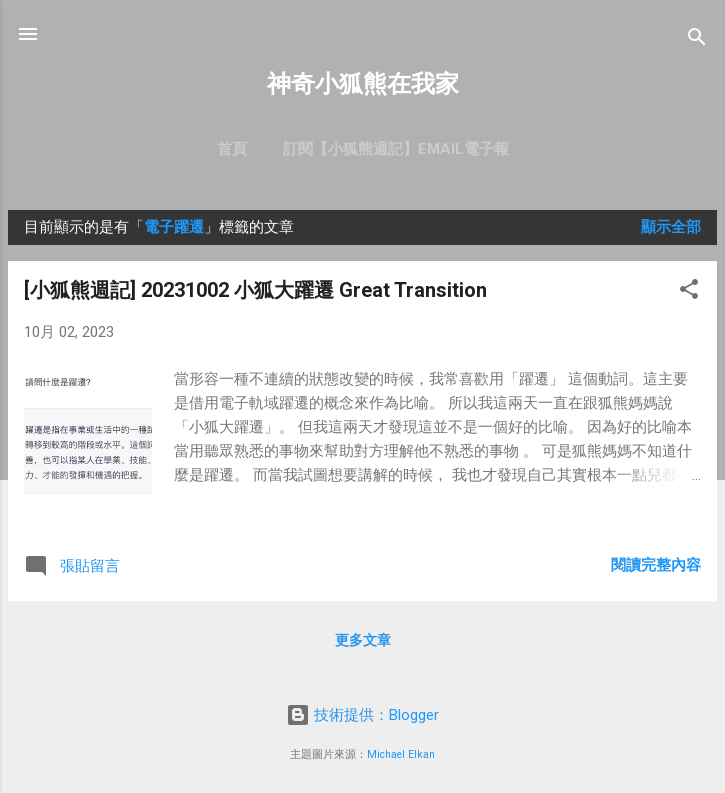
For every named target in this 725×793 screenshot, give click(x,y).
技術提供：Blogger (362, 715)
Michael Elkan (401, 754)
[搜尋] (697, 40)
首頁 (232, 149)
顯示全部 (671, 227)
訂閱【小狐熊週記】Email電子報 (396, 149)
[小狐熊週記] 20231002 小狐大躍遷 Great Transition (255, 290)
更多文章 (363, 640)
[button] (689, 292)
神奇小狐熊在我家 (363, 84)
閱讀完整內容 (656, 565)
